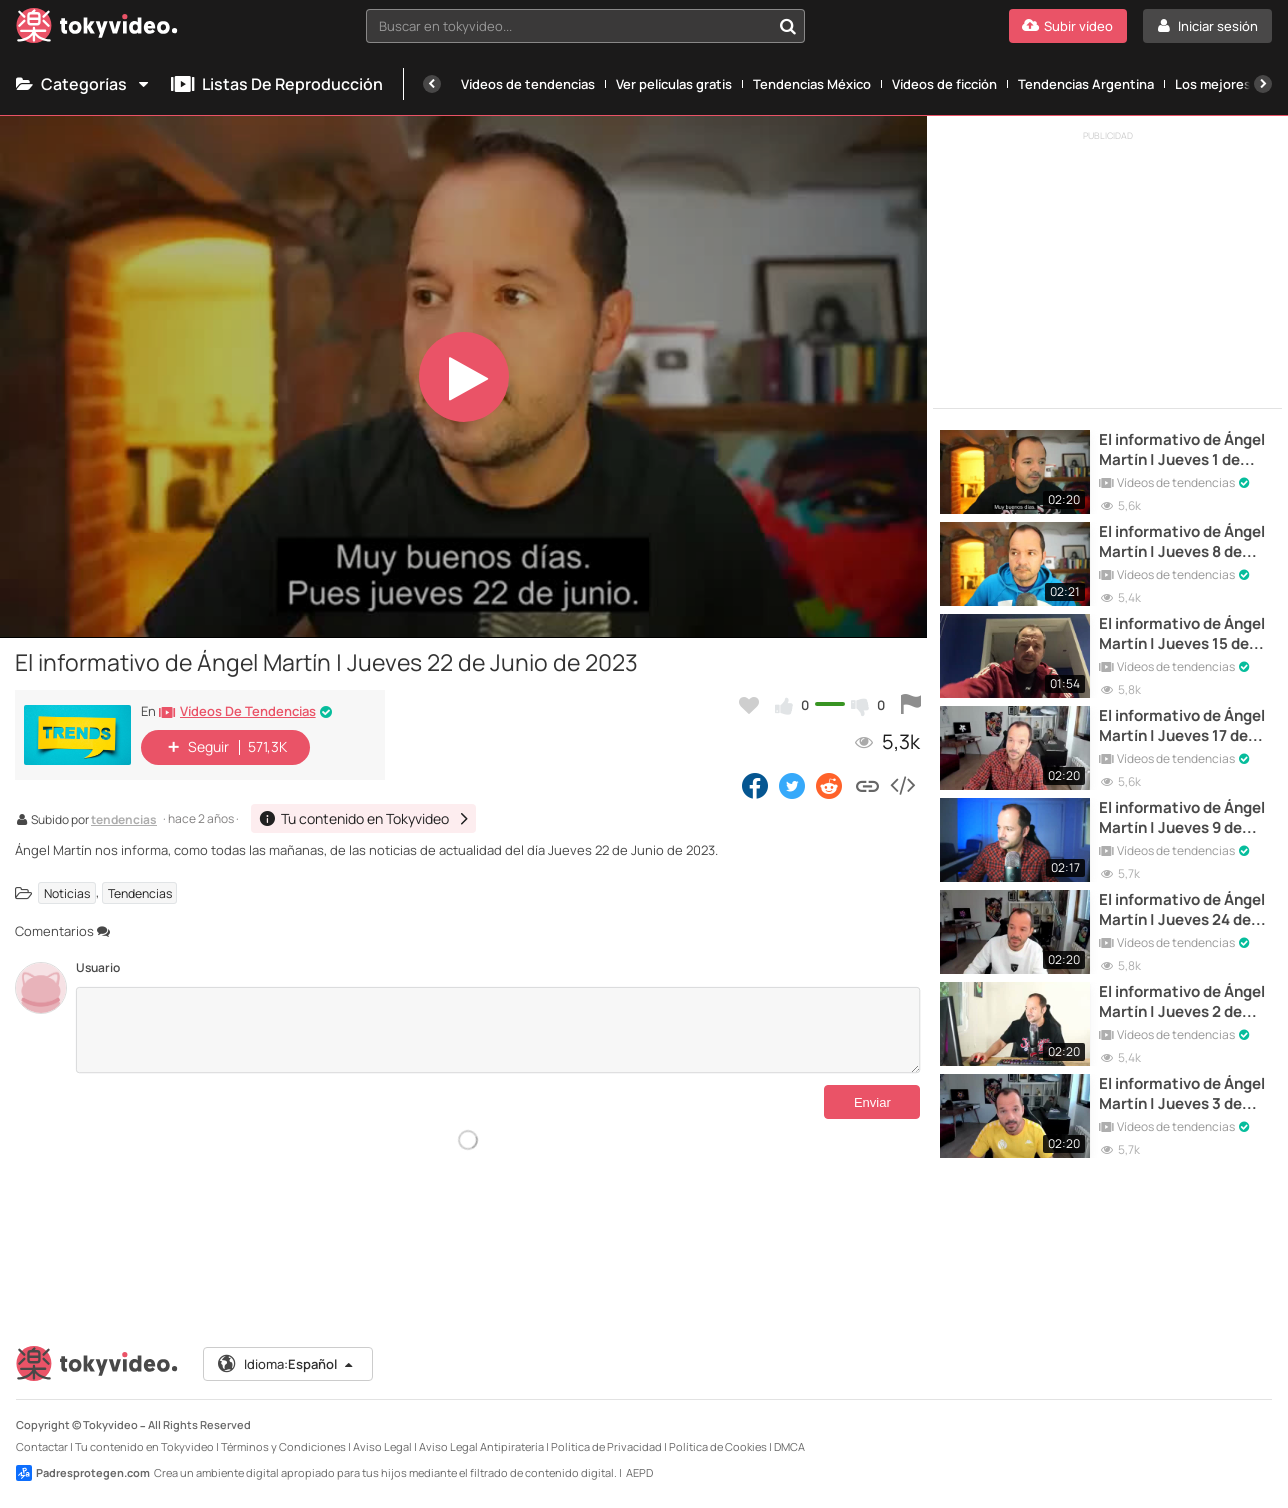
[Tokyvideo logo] (97, 29)
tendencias (124, 821)
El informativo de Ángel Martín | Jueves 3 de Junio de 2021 (1182, 1094)
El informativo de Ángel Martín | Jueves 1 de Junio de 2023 (1182, 450)
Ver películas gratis (674, 84)
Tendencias (140, 892)
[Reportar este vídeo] (911, 705)
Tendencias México (812, 84)
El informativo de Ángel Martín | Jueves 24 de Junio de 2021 (1182, 910)
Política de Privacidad (606, 1446)
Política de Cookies (718, 1446)
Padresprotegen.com (83, 1473)
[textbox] (569, 26)
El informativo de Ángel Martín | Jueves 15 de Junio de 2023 (1182, 634)
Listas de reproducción (277, 84)
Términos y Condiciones (283, 1446)
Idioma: (286, 1364)
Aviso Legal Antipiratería (481, 1446)
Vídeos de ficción (944, 84)
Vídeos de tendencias (528, 84)
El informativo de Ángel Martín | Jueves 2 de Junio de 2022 (1182, 1002)
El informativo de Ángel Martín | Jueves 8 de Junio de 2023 (1182, 542)
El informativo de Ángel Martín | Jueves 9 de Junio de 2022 (1182, 818)
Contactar (42, 1446)
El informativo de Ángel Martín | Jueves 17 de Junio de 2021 (1182, 726)
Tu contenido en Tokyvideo (144, 1446)
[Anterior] (432, 84)
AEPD (639, 1472)
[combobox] (586, 26)
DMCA (789, 1446)
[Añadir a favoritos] (749, 705)
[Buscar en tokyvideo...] (788, 26)
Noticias (67, 892)
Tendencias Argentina (1086, 84)
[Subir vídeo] (1068, 26)
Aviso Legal (382, 1446)
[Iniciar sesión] (1207, 26)
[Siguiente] (1263, 84)
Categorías (83, 84)
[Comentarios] (498, 1030)
